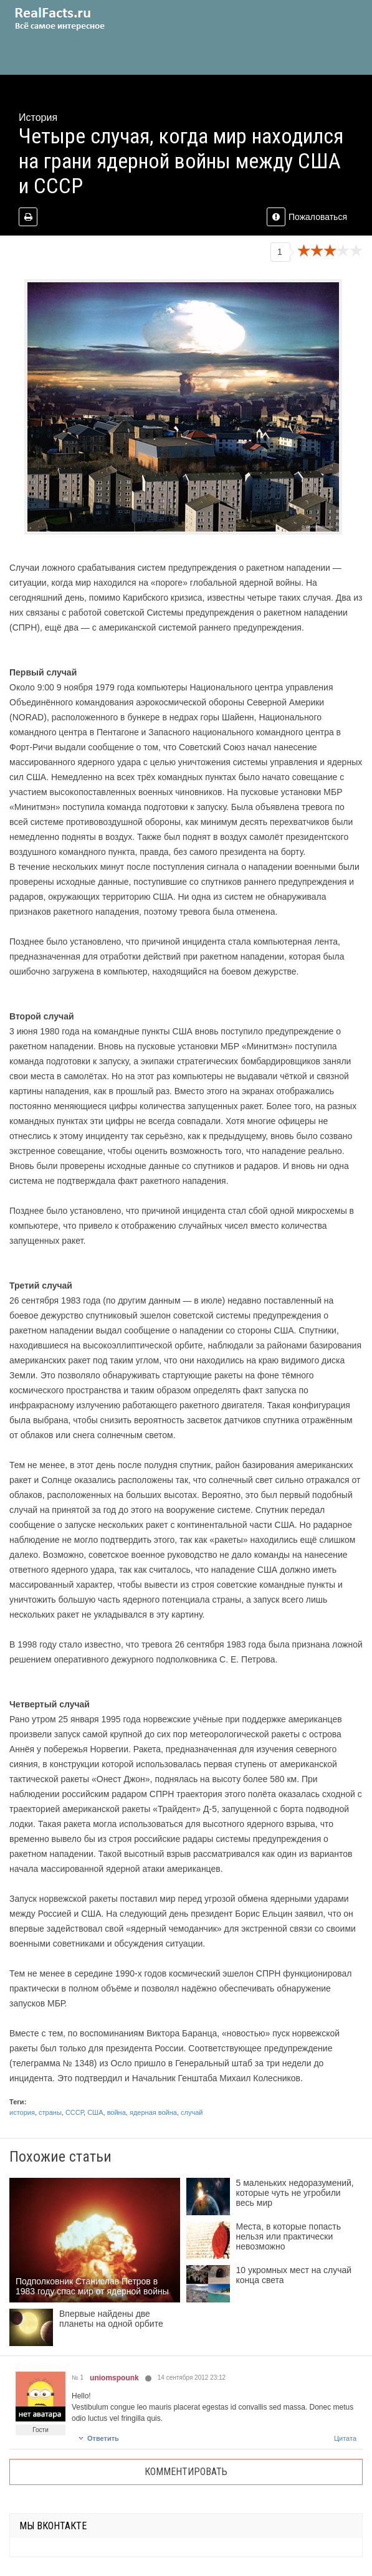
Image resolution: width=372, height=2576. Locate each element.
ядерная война (153, 2112)
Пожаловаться (307, 217)
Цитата (345, 2438)
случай (192, 2112)
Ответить (98, 2438)
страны (50, 2112)
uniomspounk (114, 2377)
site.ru (78, 18)
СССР (74, 2112)
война (116, 2112)
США (95, 2112)
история (22, 2112)
